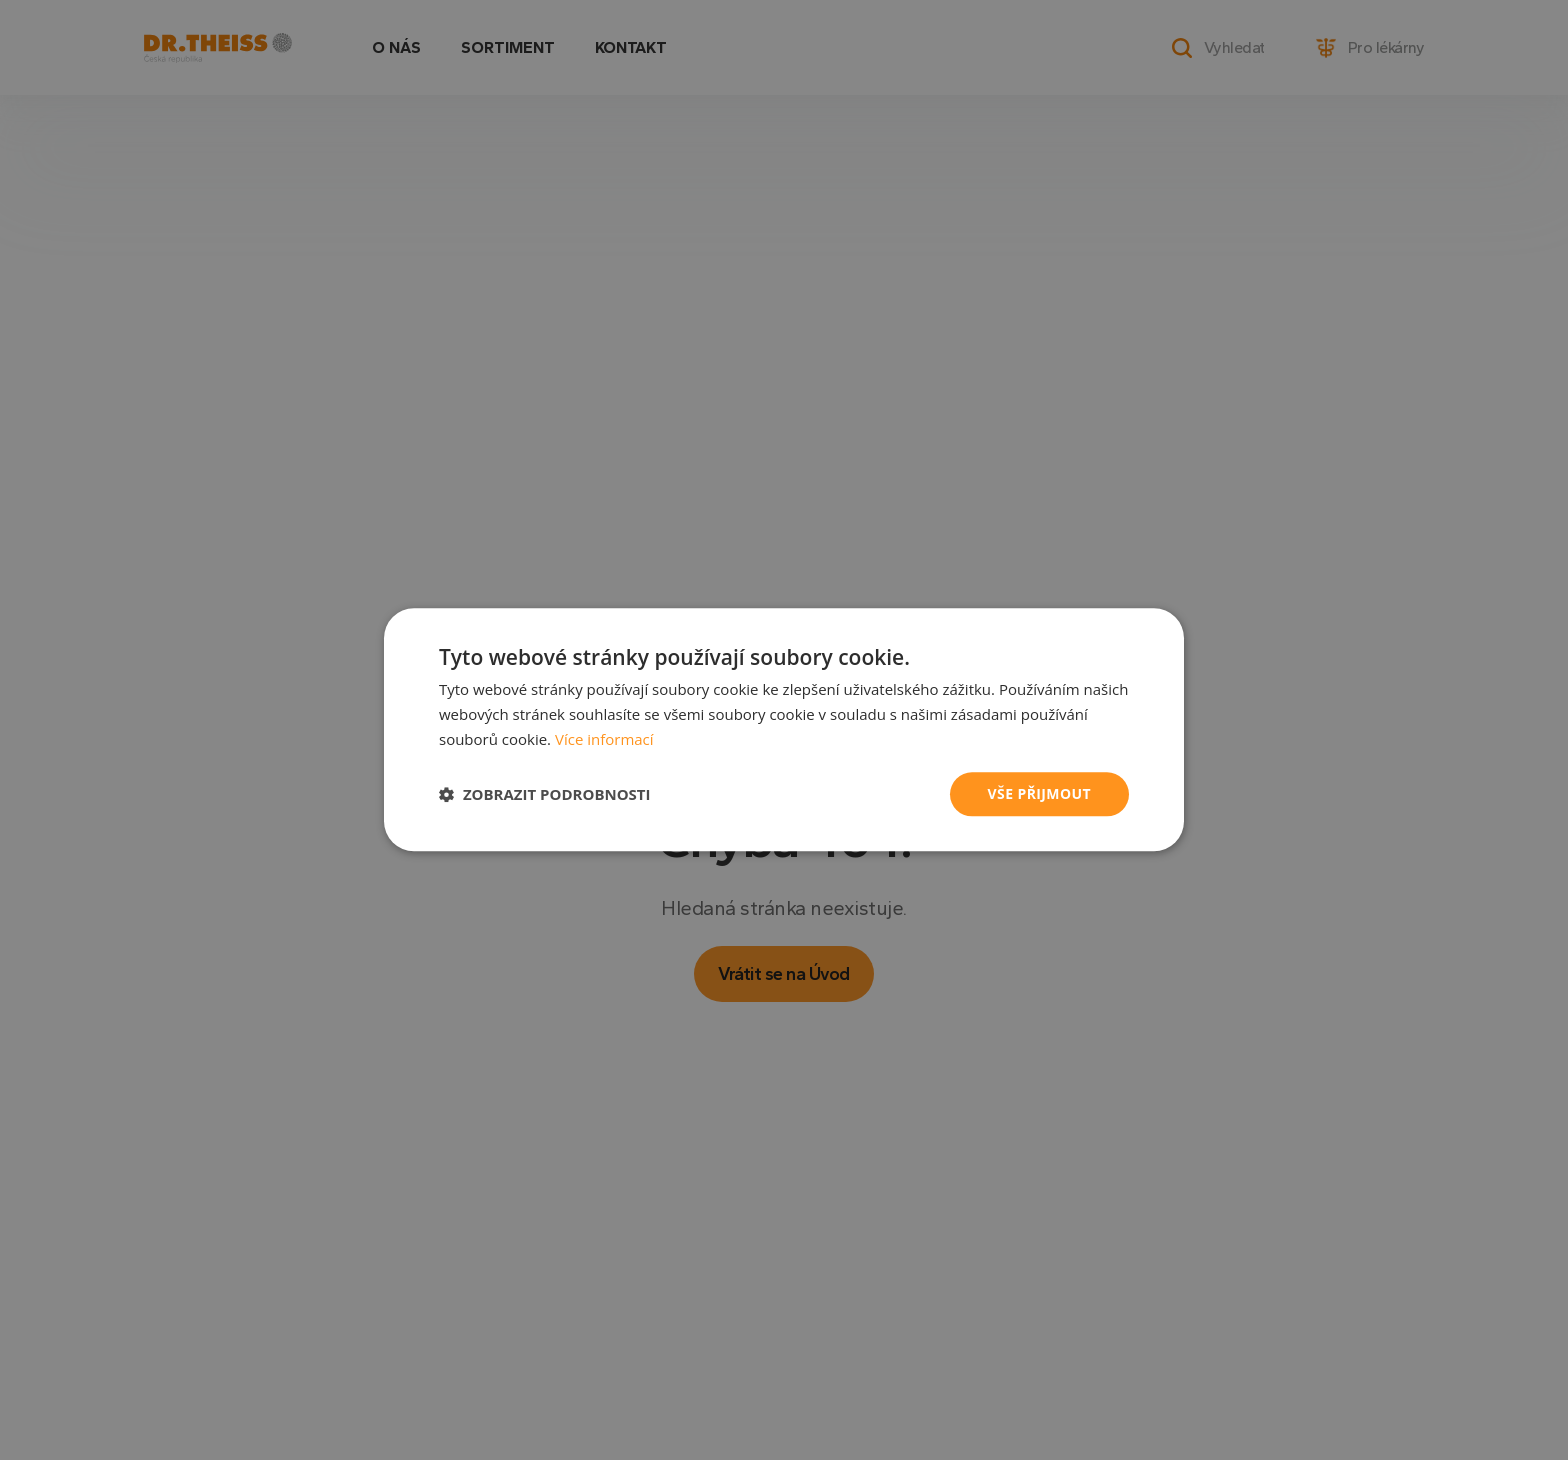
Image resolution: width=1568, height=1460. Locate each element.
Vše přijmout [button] (1039, 793)
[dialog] (784, 729)
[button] (545, 794)
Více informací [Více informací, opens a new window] (604, 739)
